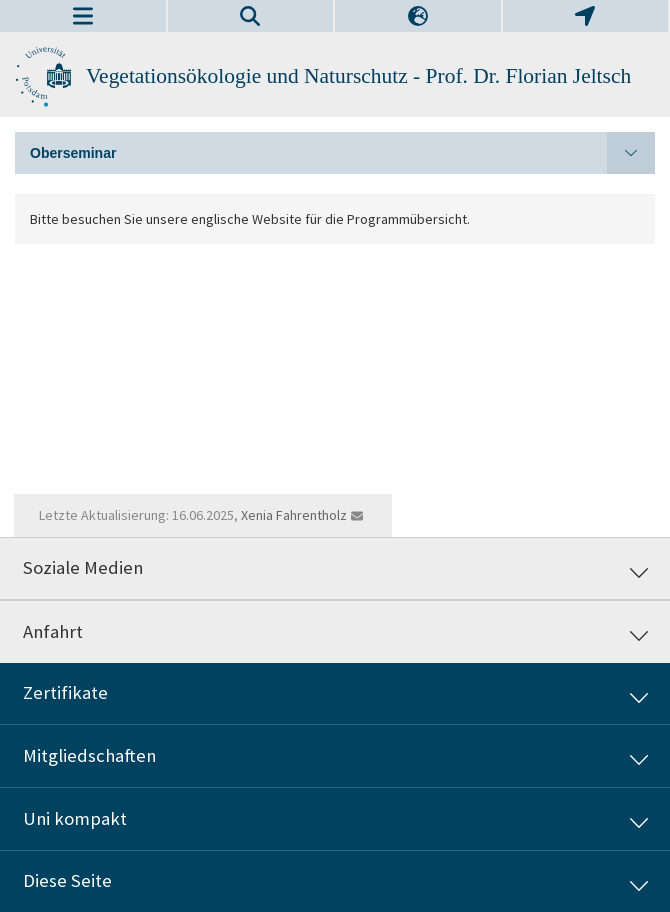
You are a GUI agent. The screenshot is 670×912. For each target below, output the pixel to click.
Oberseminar (342, 153)
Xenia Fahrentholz (294, 515)
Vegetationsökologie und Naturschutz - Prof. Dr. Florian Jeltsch (358, 76)
